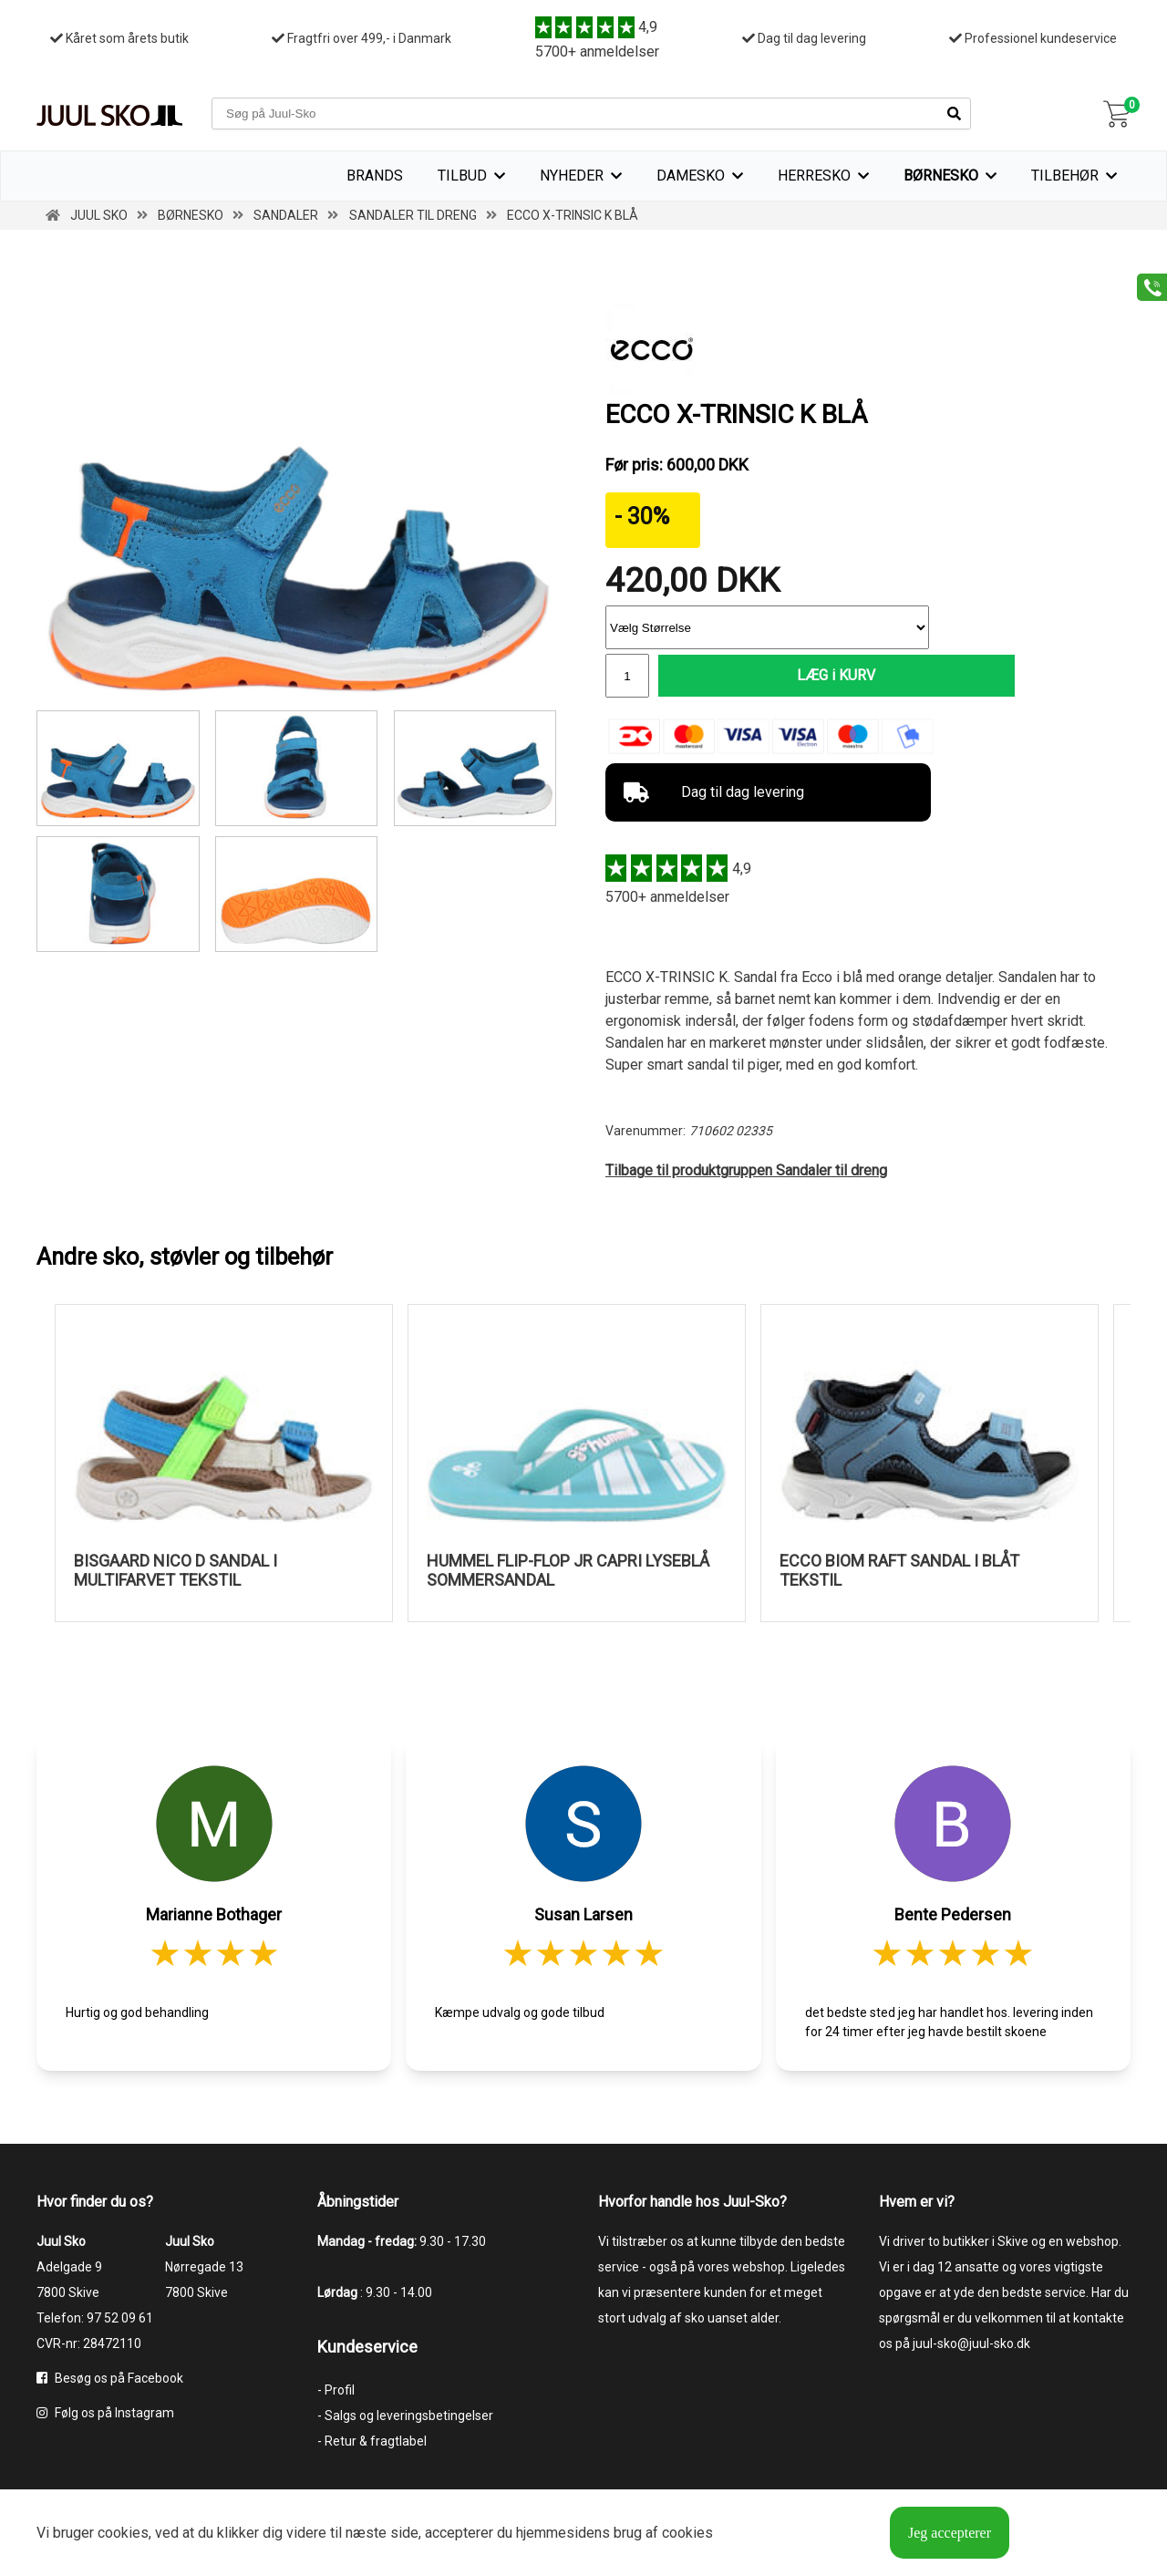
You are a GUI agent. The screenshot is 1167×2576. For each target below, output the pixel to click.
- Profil (336, 2391)
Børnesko (941, 175)
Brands (374, 175)
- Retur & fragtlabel (372, 2442)
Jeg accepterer (949, 2532)
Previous (23, 1473)
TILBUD (462, 175)
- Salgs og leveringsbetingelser (405, 2416)
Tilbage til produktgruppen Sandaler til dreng (746, 1172)
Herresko (814, 175)
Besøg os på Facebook (109, 2379)
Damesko (690, 175)
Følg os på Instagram (105, 2413)
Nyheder (572, 175)
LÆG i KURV (794, 676)
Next (1144, 1473)
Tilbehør (1065, 175)
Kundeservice (367, 2347)
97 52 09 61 (120, 2319)
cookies (123, 2532)
